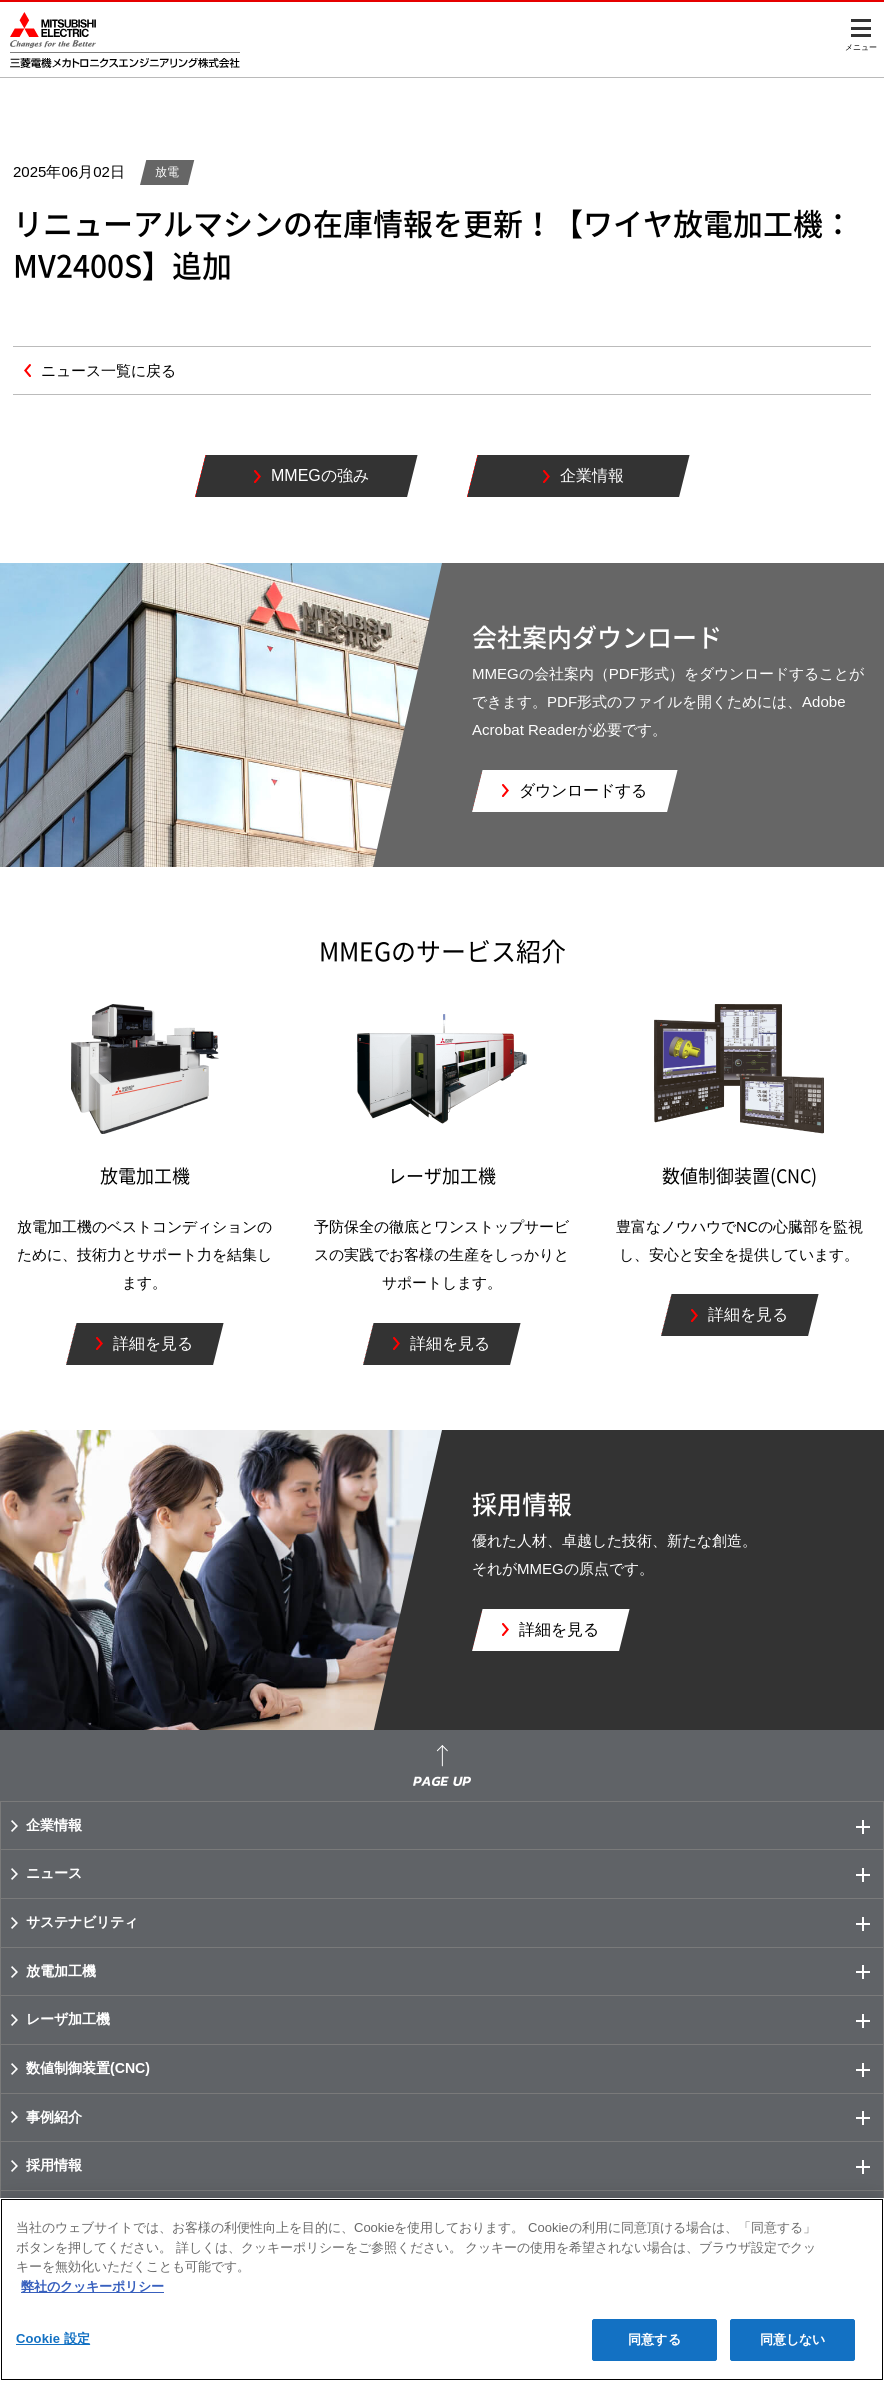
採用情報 (454, 2166)
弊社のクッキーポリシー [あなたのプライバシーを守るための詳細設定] (92, 2286)
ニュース (454, 1874)
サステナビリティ (454, 1923)
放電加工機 (454, 1972)
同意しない (793, 2339)
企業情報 (454, 1826)
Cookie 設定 (53, 2338)
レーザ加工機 (454, 2020)
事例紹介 (454, 2118)
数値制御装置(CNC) (454, 2069)
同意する (654, 2339)
